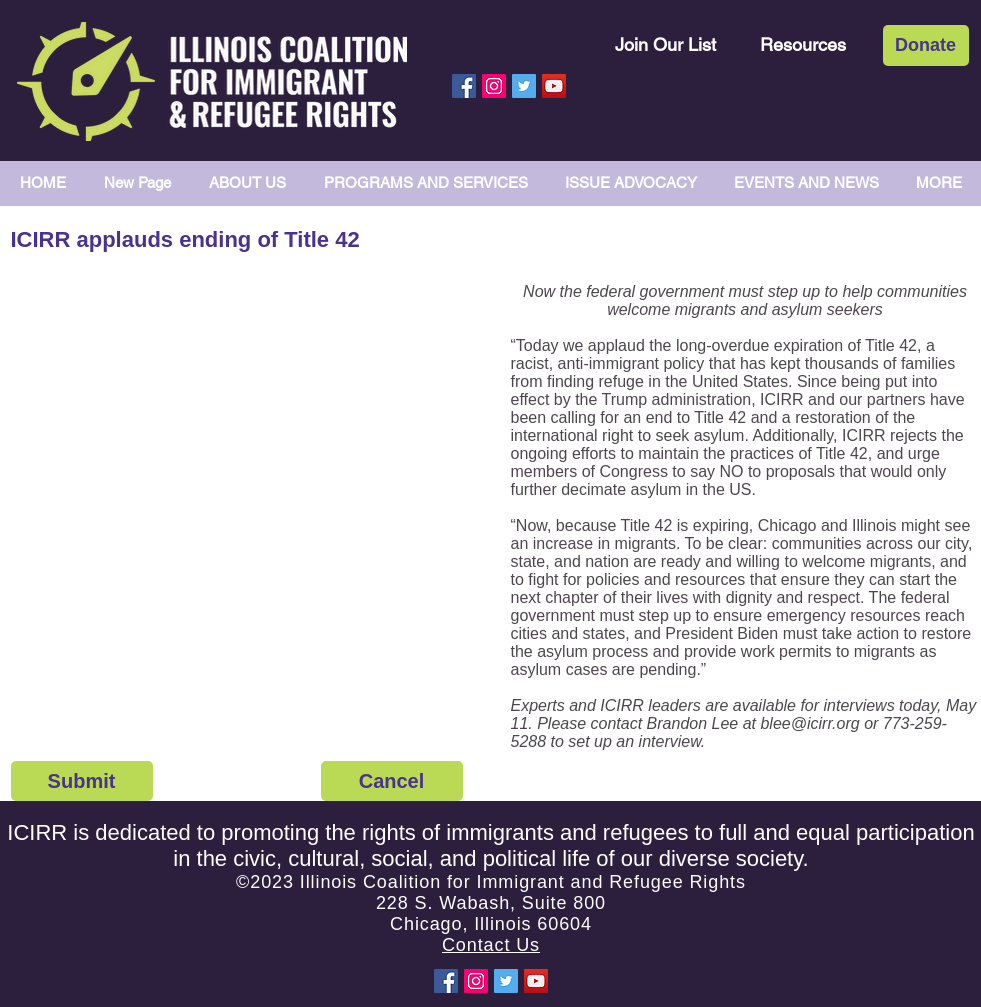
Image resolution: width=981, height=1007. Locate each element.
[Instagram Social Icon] (494, 86)
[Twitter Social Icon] (524, 86)
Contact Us (491, 945)
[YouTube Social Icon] (554, 86)
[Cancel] (392, 781)
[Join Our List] (665, 44)
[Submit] (82, 781)
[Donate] (926, 45)
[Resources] (803, 44)
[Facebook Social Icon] (464, 86)
